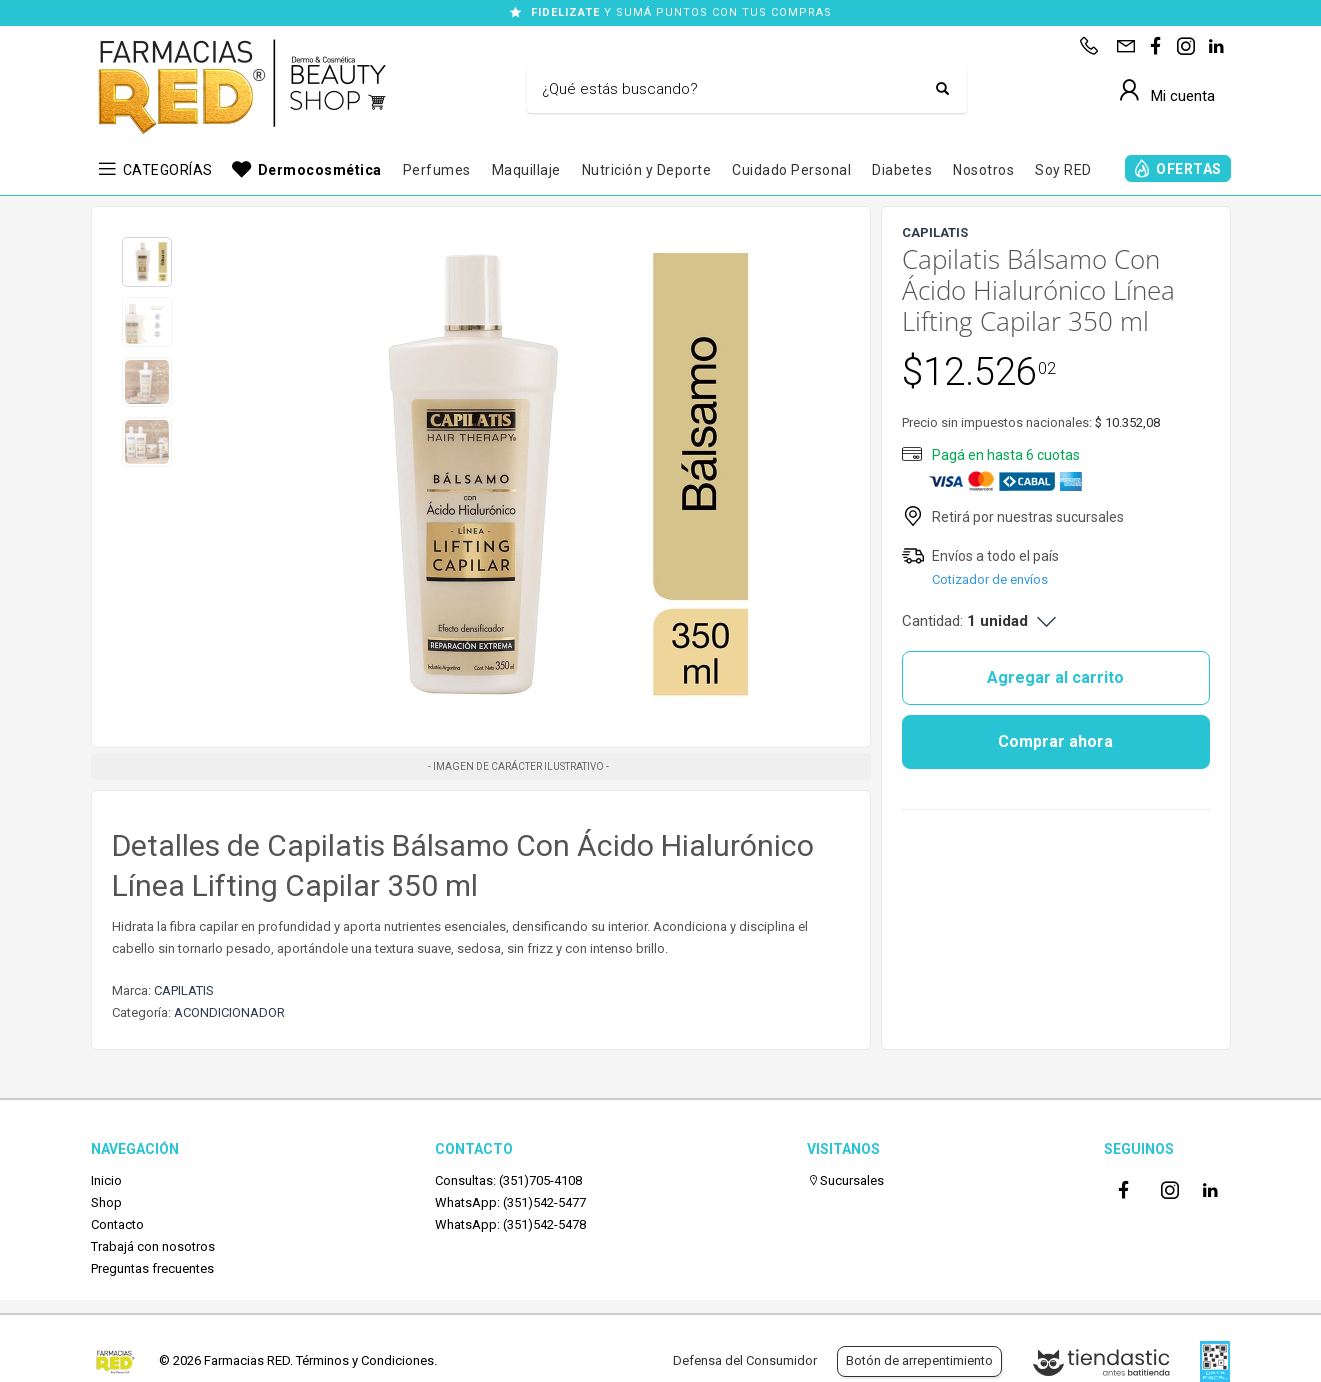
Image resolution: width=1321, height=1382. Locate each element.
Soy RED (1063, 170)
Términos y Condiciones (365, 1360)
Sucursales (845, 1180)
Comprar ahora (1055, 741)
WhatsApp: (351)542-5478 (510, 1224)
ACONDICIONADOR (229, 1012)
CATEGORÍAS (168, 170)
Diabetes (902, 170)
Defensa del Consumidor (745, 1360)
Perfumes (437, 170)
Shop (106, 1202)
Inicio (106, 1180)
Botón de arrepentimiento (919, 1360)
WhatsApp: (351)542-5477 (510, 1202)
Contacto (117, 1224)
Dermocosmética (320, 170)
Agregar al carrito (1055, 677)
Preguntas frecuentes (152, 1268)
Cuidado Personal (791, 170)
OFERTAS (1189, 169)
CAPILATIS (184, 990)
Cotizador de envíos (990, 579)
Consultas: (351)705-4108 (508, 1180)
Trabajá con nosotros (153, 1246)
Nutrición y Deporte (647, 170)
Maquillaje (526, 170)
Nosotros (983, 170)
